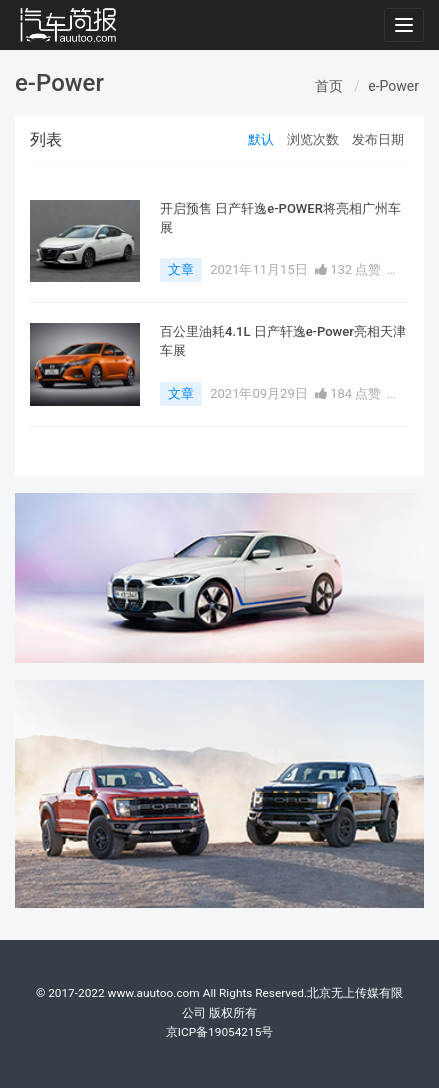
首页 (329, 86)
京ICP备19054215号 (220, 1032)
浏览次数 (313, 139)
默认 (261, 139)
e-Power (393, 86)
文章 (181, 269)
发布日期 (378, 139)
